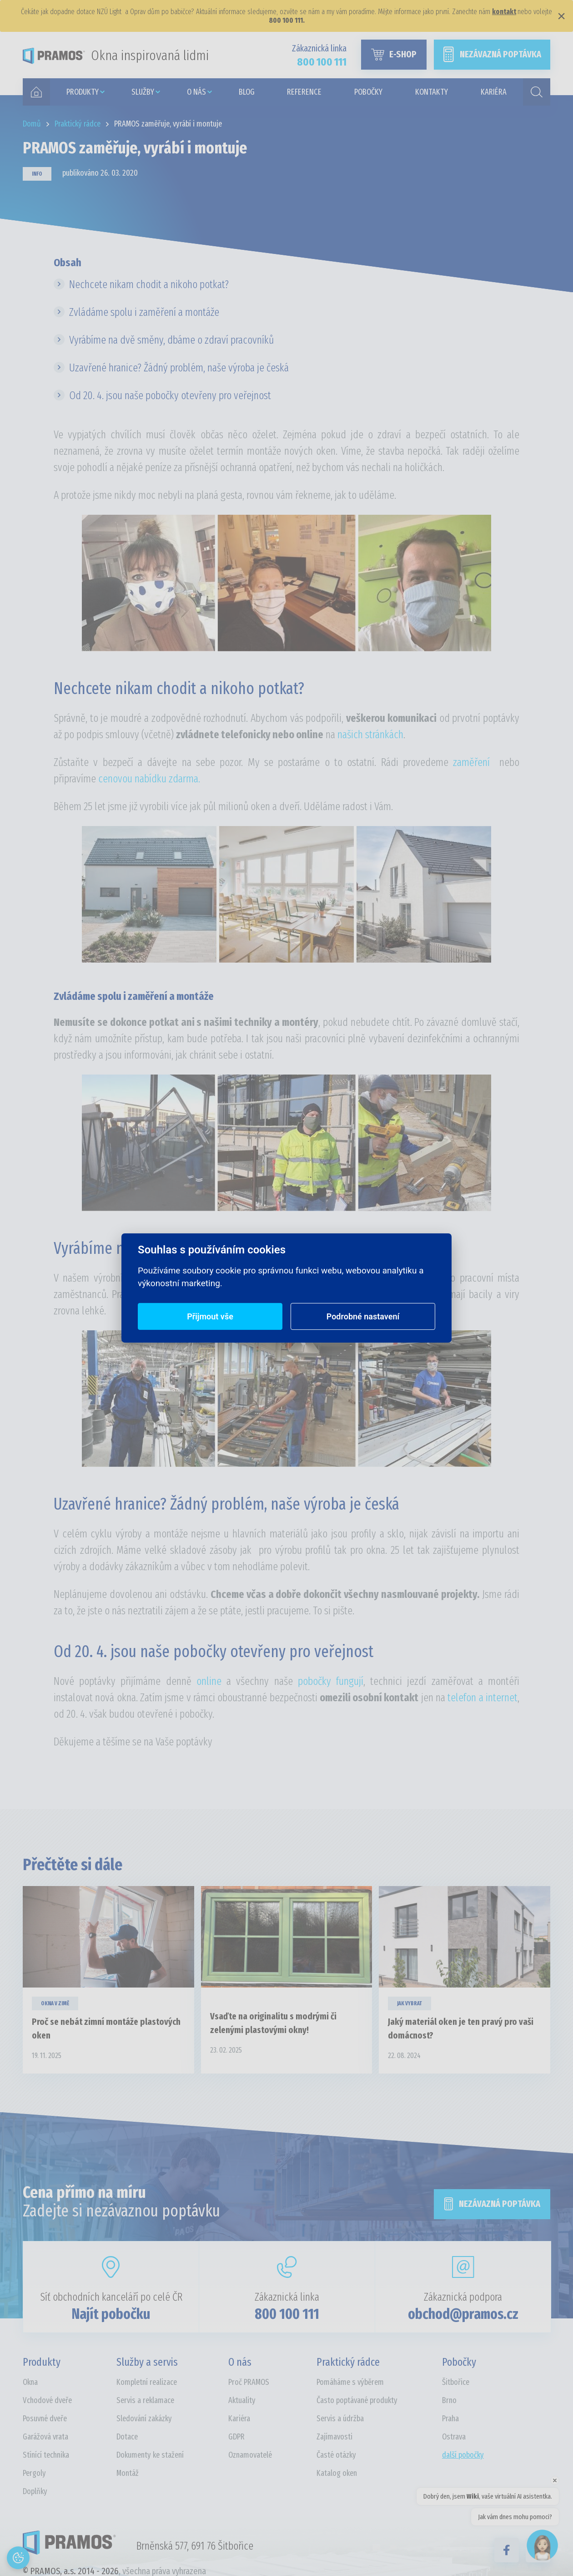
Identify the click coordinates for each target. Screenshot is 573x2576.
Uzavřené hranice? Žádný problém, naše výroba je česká (179, 367)
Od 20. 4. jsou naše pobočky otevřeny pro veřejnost (170, 395)
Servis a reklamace (145, 2400)
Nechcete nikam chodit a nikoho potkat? (149, 284)
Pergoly (34, 2473)
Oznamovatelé (250, 2455)
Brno (449, 2400)
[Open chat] (542, 2545)
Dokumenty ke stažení (150, 2455)
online (211, 1681)
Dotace (127, 2437)
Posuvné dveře (45, 2419)
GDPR (236, 2437)
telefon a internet (482, 1697)
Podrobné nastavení (363, 1316)
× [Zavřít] (561, 16)
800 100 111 (287, 2313)
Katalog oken (337, 2473)
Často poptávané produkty (357, 2400)
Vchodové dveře (47, 2400)
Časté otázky (336, 2455)
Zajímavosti (334, 2437)
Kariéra (239, 2419)
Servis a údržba (340, 2419)
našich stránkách (370, 734)
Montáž (127, 2473)
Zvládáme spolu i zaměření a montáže (144, 312)
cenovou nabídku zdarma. (149, 778)
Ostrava (454, 2437)
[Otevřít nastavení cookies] (18, 2557)
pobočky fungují (330, 1681)
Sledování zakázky (144, 2419)
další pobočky (463, 2455)
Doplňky (35, 2491)
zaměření (471, 762)
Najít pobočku (111, 2313)
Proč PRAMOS (248, 2382)
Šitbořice (455, 2382)
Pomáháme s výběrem (350, 2382)
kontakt (504, 11)
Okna (30, 2382)
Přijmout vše (210, 1316)
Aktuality (242, 2400)
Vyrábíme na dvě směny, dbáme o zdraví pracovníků (171, 340)
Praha (450, 2419)
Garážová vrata (45, 2437)
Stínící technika (46, 2455)
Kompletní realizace (146, 2382)
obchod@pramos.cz (463, 2313)
